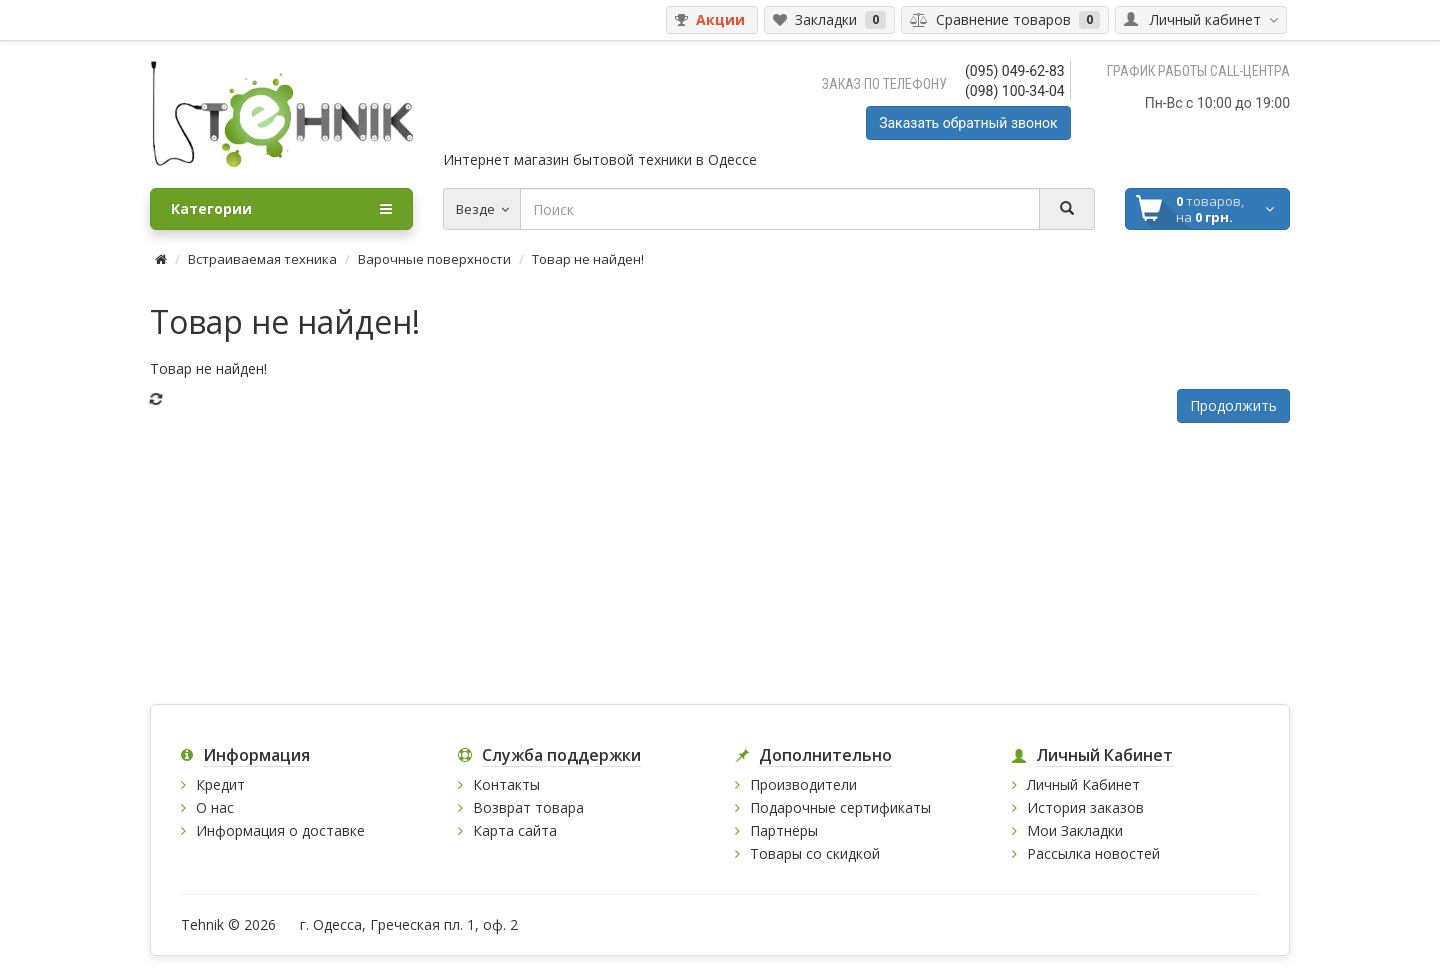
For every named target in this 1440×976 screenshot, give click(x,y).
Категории (281, 209)
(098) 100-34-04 (1015, 91)
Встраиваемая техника (262, 259)
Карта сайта (515, 830)
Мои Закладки (1075, 830)
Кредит (220, 784)
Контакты (506, 784)
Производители (803, 784)
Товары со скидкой (815, 853)
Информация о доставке (280, 830)
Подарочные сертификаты (840, 807)
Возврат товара (528, 807)
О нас (215, 807)
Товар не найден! (588, 259)
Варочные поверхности (434, 259)
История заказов (1085, 807)
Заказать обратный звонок (968, 123)
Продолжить (1233, 405)
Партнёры (784, 830)
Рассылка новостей (1093, 853)
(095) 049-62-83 (1015, 71)
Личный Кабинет (1083, 784)
